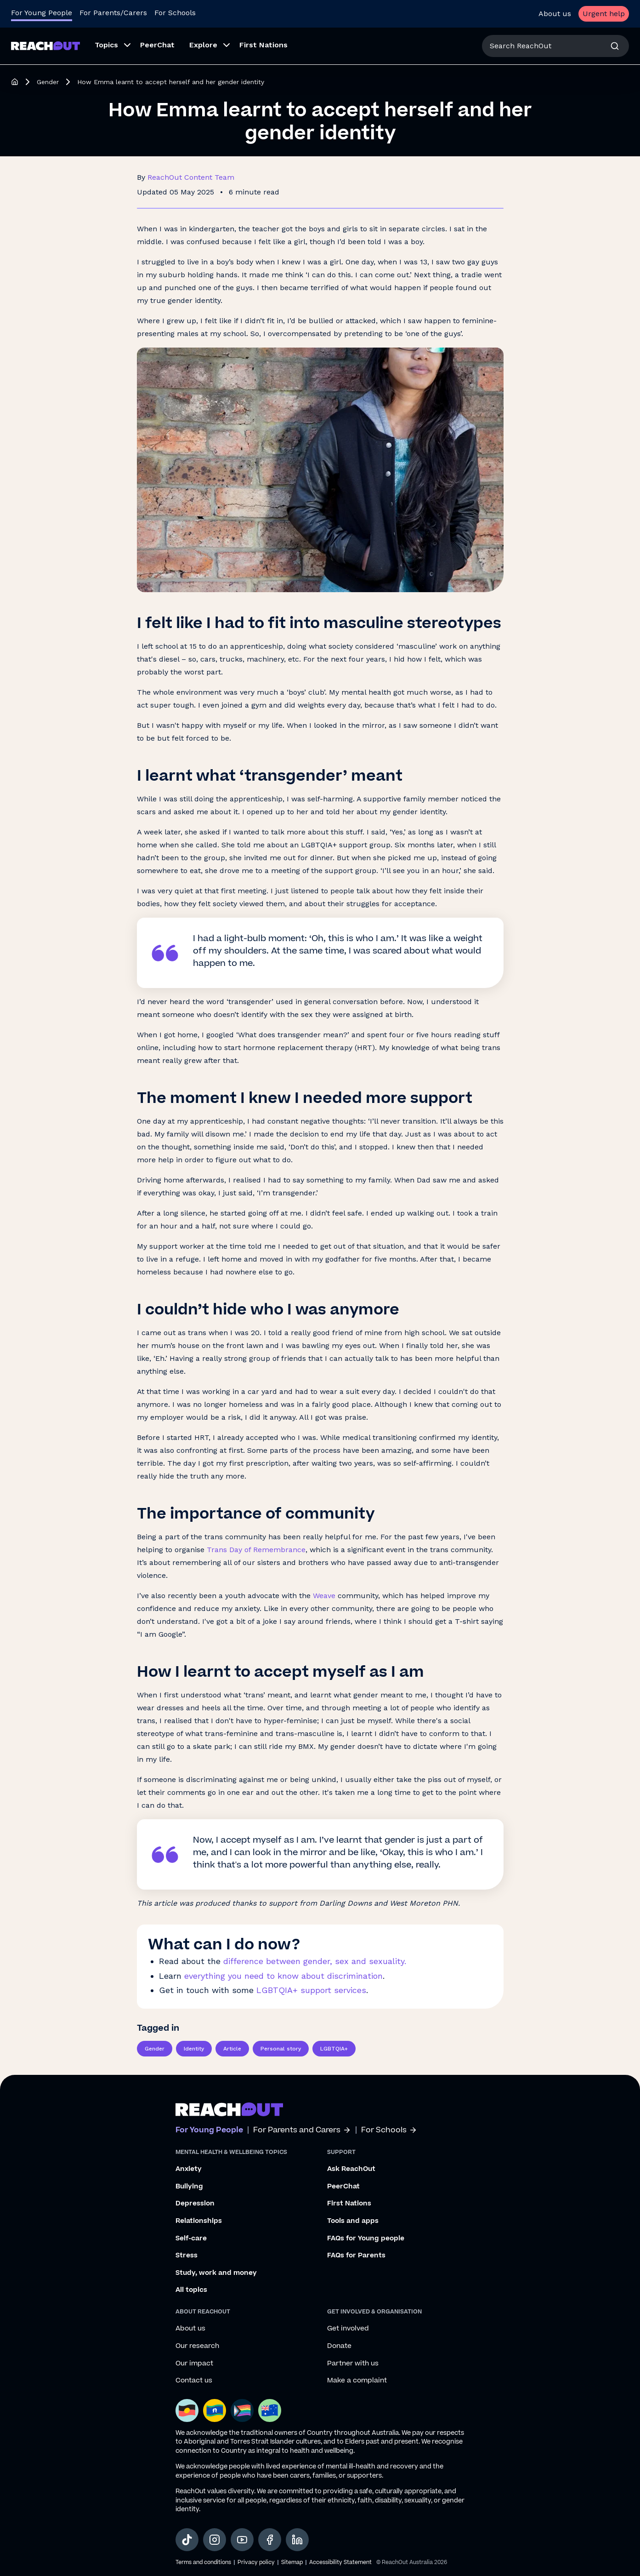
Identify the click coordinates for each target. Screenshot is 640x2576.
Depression (195, 2203)
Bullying (189, 2186)
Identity (194, 2048)
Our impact (194, 2363)
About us (554, 13)
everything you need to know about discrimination (283, 1976)
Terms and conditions (203, 2562)
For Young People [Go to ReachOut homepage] (41, 12)
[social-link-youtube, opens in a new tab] (242, 2539)
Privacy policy (256, 2562)
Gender (48, 82)
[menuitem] (110, 46)
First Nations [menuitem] (263, 44)
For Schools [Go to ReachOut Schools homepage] (175, 12)
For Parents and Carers (302, 2130)
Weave (324, 1595)
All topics (191, 2290)
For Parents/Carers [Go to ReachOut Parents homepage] (113, 12)
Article (232, 2048)
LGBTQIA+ (334, 2048)
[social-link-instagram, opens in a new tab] (214, 2539)
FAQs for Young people (365, 2238)
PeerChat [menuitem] (157, 44)
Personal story (281, 2048)
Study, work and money (216, 2273)
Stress (187, 2255)
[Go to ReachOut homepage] (45, 45)
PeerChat (343, 2186)
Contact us (194, 2380)
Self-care (191, 2238)
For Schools (389, 2130)
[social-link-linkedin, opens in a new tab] (297, 2539)
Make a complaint (357, 2380)
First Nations (349, 2203)
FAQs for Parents (356, 2255)
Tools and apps (353, 2221)
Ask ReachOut (351, 2169)
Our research (197, 2346)
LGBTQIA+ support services (311, 1990)
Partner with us (353, 2363)
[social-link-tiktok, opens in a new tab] (187, 2539)
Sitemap (292, 2562)
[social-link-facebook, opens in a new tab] (269, 2539)
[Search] (615, 46)
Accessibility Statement (340, 2562)
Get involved (348, 2328)
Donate (339, 2346)
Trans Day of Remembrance (256, 1549)
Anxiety (189, 2169)
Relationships (199, 2221)
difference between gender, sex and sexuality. (314, 1961)
